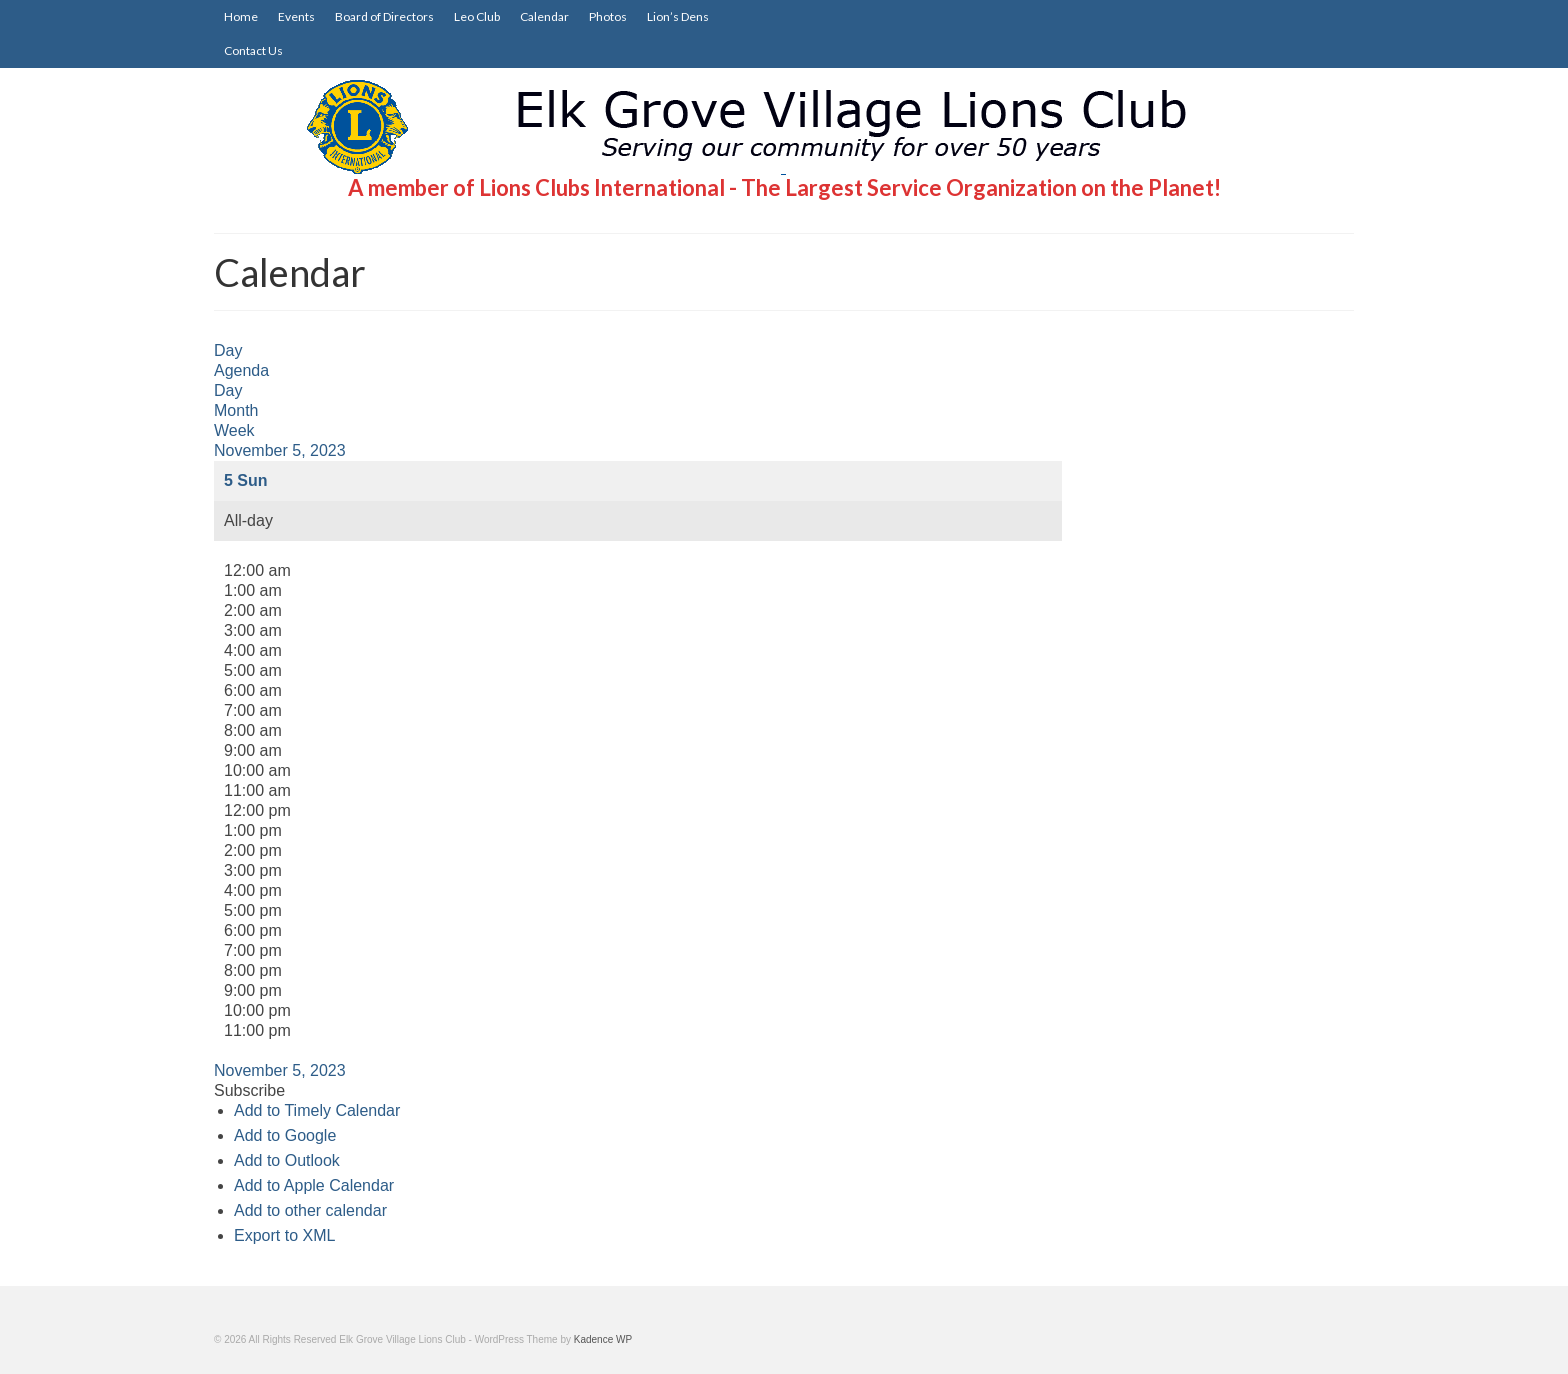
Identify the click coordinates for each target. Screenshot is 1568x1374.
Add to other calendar (310, 1210)
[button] (249, 1090)
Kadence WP (603, 1339)
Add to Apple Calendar (314, 1185)
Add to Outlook (287, 1160)
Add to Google (285, 1135)
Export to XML (284, 1235)
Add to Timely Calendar (317, 1110)
